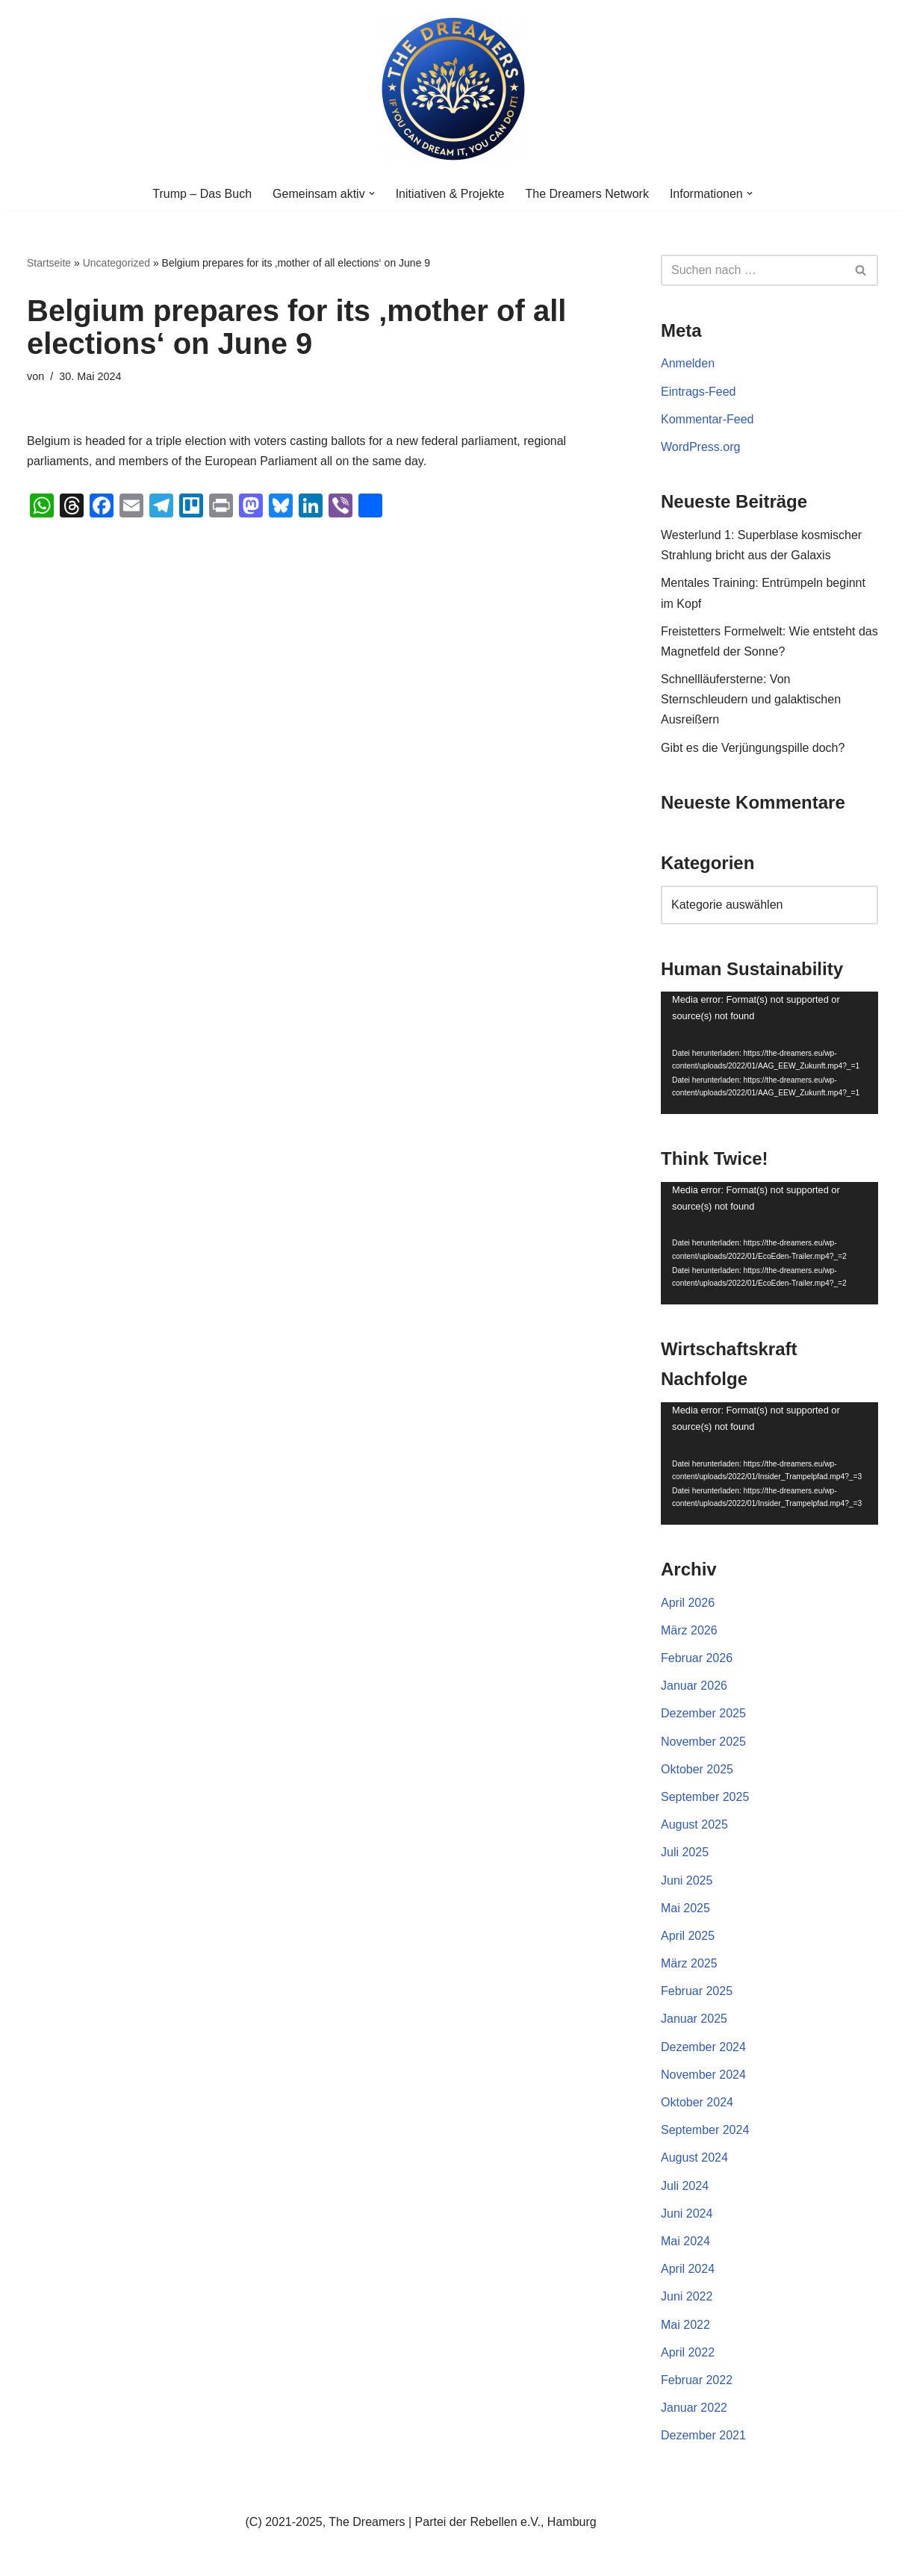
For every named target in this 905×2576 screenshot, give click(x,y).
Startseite (49, 263)
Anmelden (688, 363)
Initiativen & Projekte (450, 193)
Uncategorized (116, 263)
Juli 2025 (685, 1852)
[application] (769, 1053)
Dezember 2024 (703, 2047)
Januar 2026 (694, 1685)
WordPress (177, 2557)
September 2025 (705, 1797)
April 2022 (688, 2352)
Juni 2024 (686, 2213)
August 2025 (694, 1824)
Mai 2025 (685, 1908)
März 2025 (689, 1963)
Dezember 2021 (703, 2435)
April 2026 (688, 1602)
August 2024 (694, 2157)
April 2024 (688, 2268)
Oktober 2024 (697, 2102)
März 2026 (689, 1630)
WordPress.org (700, 447)
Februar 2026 (697, 1658)
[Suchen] (753, 270)
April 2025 (688, 1935)
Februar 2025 (697, 1991)
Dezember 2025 (703, 1713)
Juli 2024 (685, 2186)
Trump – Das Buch (202, 193)
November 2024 (703, 2074)
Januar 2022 (694, 2407)
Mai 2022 (685, 2324)
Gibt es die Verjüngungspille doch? (753, 747)
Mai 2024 (685, 2241)
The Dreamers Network (587, 193)
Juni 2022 (686, 2296)
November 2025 (703, 1741)
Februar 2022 (697, 2380)
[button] (372, 193)
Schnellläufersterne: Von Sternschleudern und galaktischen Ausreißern (751, 699)
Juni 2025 (686, 1880)
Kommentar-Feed (707, 419)
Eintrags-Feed (698, 391)
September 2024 (705, 2130)
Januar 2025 (694, 2018)
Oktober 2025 (697, 1769)
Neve (41, 2557)
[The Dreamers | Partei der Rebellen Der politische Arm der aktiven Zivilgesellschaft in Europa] (452, 88)
